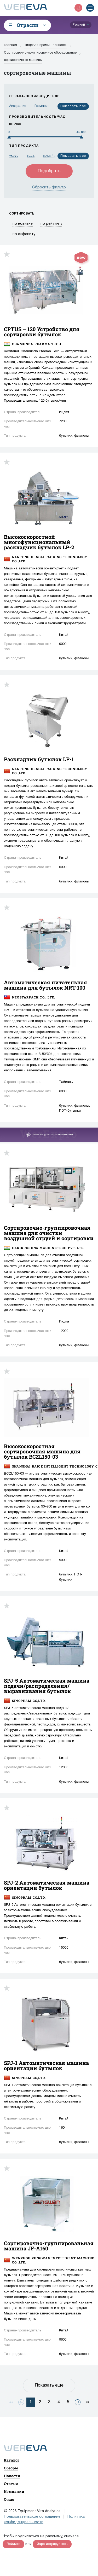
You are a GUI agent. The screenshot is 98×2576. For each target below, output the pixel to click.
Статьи (11, 2483)
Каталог (11, 2460)
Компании (14, 2491)
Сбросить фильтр (49, 187)
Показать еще (49, 2385)
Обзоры (11, 2467)
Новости (12, 2475)
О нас (9, 2499)
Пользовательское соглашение (32, 2517)
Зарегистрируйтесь (52, 2544)
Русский (79, 24)
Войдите (13, 2544)
